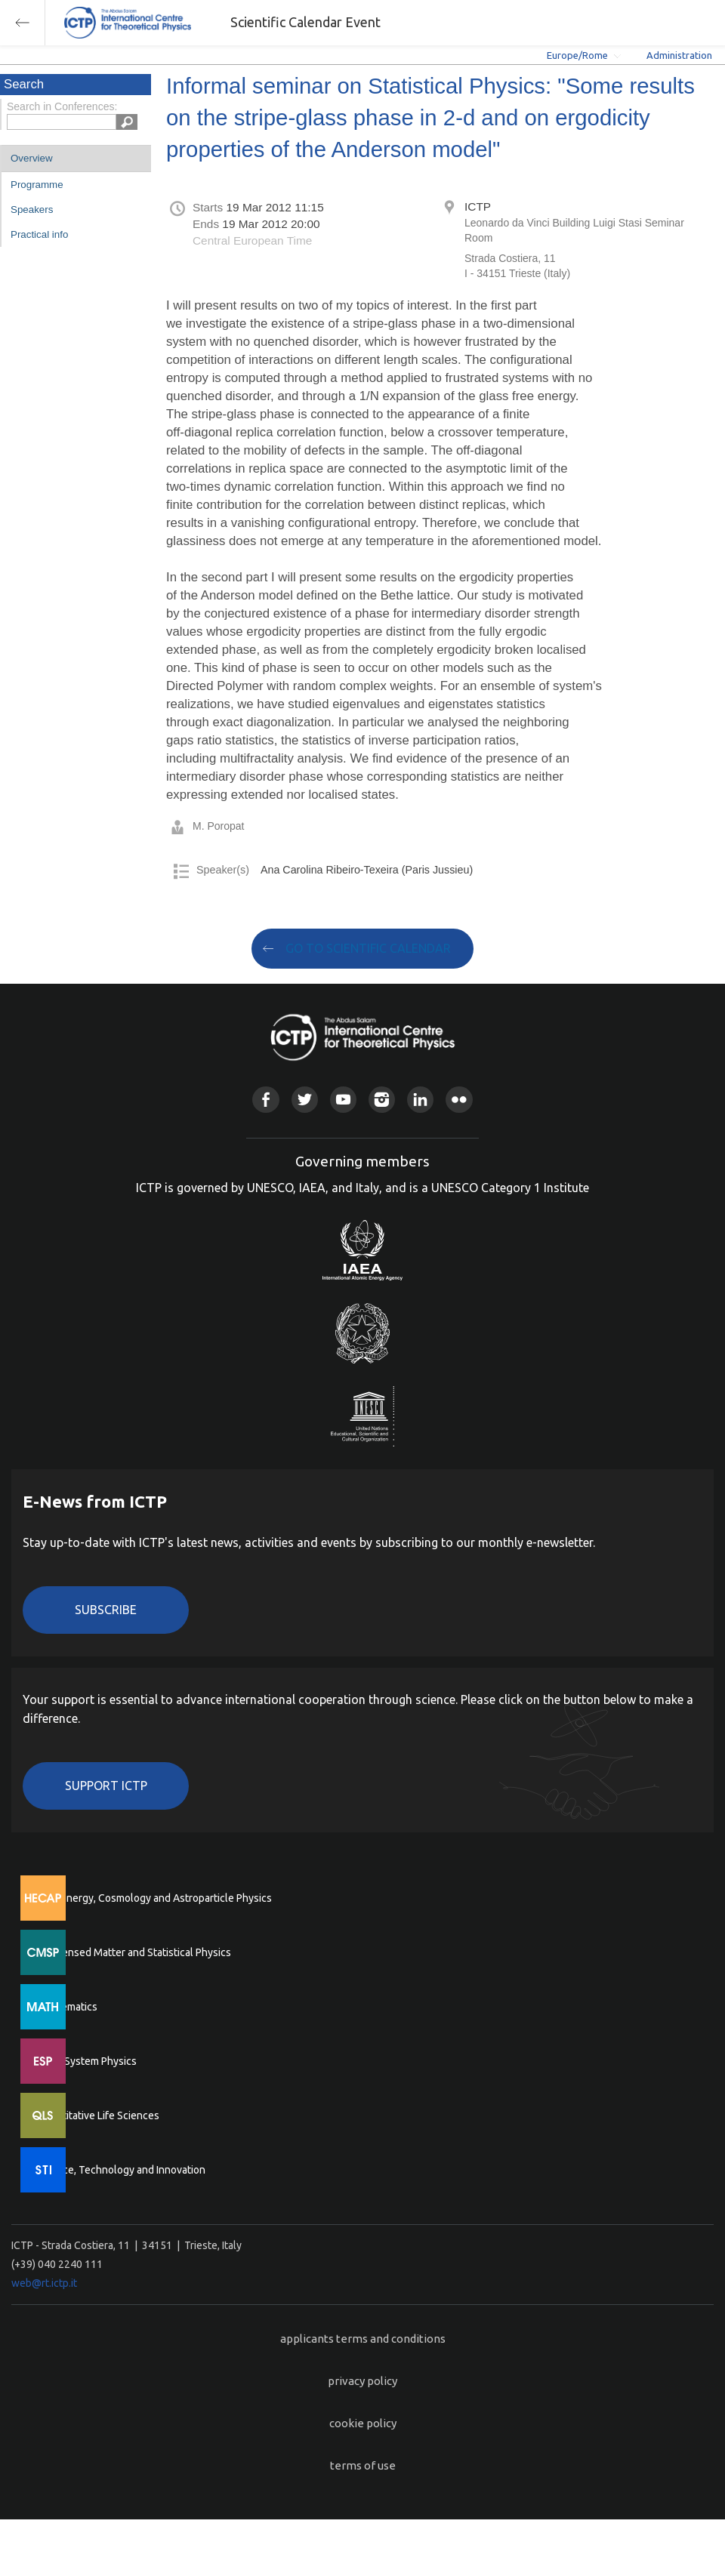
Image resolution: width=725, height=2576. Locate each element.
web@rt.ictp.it (44, 2283)
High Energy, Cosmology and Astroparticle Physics (154, 1898)
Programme (37, 184)
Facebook (265, 1099)
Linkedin (420, 1099)
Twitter (305, 1099)
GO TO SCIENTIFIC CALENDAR (368, 948)
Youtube (343, 1099)
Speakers (32, 209)
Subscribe (106, 1609)
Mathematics (67, 2007)
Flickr (459, 1099)
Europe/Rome (577, 55)
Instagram (382, 1099)
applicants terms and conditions (363, 2338)
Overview (32, 158)
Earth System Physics (87, 2061)
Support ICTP (106, 1785)
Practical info (39, 234)
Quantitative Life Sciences (98, 2115)
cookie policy (362, 2423)
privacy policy (362, 2380)
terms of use (363, 2465)
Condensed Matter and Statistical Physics (134, 1952)
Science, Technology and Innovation (121, 2170)
